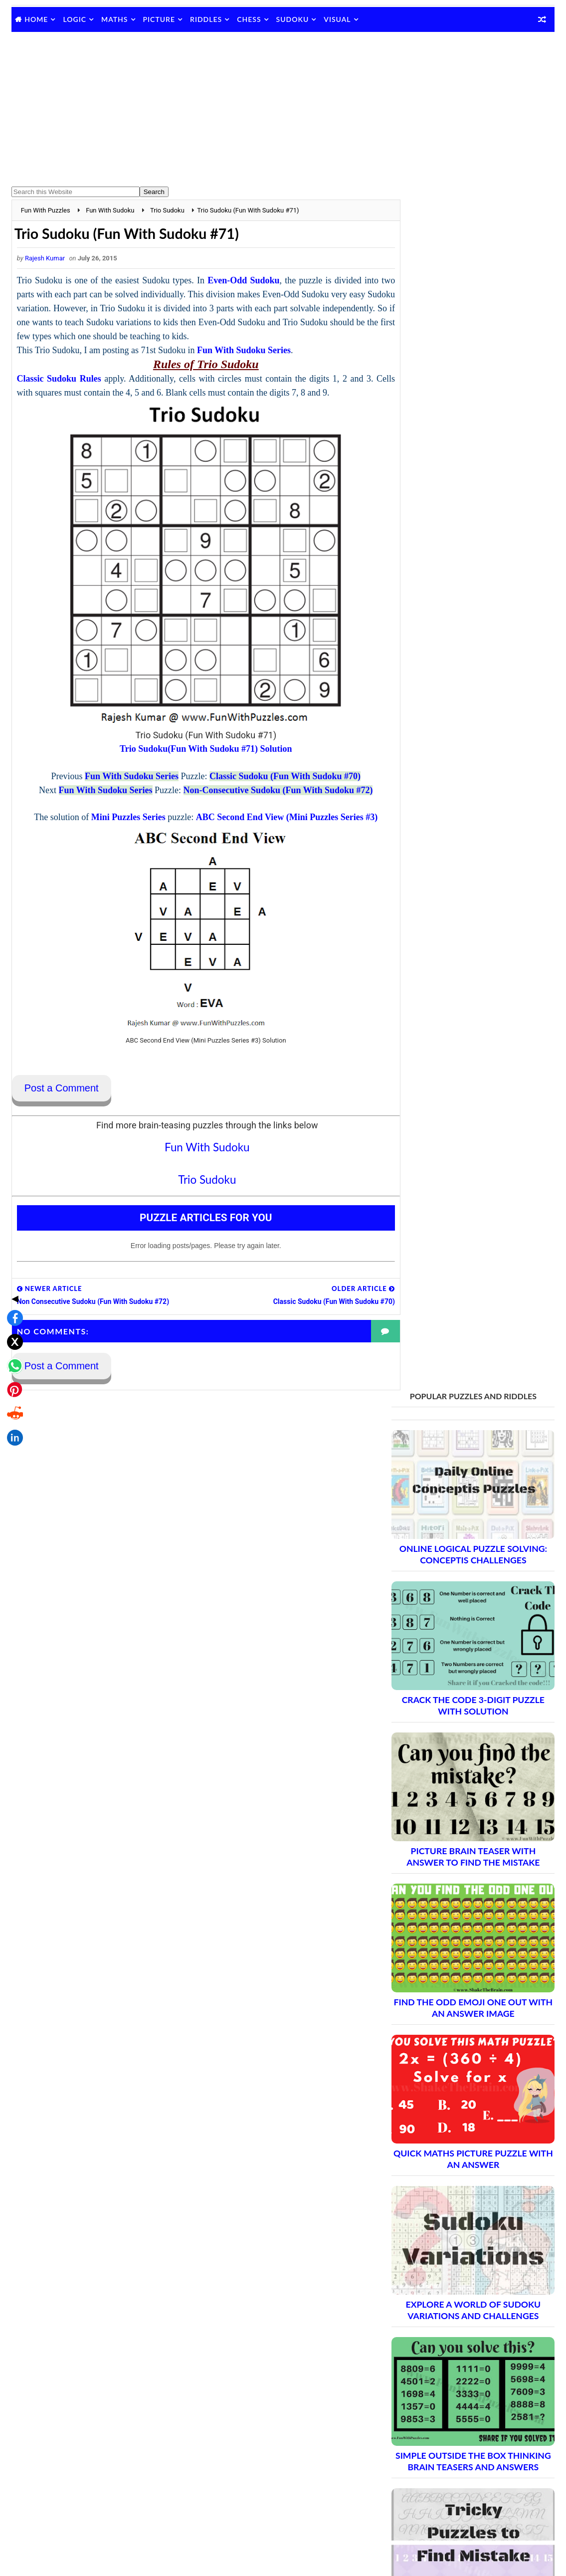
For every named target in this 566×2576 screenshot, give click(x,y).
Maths (114, 19)
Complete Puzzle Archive (441, 2262)
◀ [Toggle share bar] (11, 1216)
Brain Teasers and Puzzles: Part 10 (460, 2052)
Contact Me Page (418, 2339)
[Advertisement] (283, 109)
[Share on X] (12, 1260)
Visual (337, 19)
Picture (159, 19)
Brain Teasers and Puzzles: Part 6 (458, 1982)
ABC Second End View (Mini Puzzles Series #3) (277, 818)
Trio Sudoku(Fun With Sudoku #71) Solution (196, 749)
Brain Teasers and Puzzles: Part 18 (460, 2192)
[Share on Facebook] (12, 1236)
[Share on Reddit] (12, 1331)
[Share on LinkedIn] (12, 1355)
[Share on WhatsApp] (12, 1283)
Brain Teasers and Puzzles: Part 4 (458, 1947)
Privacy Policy (412, 2364)
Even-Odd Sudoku (241, 281)
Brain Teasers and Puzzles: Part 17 (460, 2174)
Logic (74, 19)
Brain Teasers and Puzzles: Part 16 (460, 2157)
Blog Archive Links (419, 2326)
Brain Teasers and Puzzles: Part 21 (460, 2244)
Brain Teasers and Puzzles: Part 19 (460, 2209)
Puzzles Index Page (421, 2377)
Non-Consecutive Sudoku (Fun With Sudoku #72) (268, 791)
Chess (249, 19)
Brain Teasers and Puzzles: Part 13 (460, 2105)
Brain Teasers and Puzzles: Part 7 (458, 2000)
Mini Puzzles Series (118, 818)
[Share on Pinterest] (12, 1307)
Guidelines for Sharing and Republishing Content (466, 2352)
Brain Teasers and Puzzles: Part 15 (460, 2140)
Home (36, 19)
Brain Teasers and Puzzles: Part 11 (460, 2070)
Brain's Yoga (410, 2483)
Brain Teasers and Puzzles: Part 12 (460, 2087)
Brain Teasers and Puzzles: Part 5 (458, 1965)
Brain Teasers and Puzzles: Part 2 (458, 1913)
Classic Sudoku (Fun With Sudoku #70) (275, 777)
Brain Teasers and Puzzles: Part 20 (460, 2227)
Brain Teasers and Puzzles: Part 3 (458, 1930)
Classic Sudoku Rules (59, 379)
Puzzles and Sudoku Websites (437, 2390)
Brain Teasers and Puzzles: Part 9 (458, 2035)
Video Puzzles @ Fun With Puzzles (444, 2403)
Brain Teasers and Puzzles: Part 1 (458, 1895)
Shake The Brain (416, 2466)
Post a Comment (61, 1088)
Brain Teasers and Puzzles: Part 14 (460, 2122)
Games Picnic (412, 2499)
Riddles (206, 19)
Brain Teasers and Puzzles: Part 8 (458, 2017)
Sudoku (292, 19)
